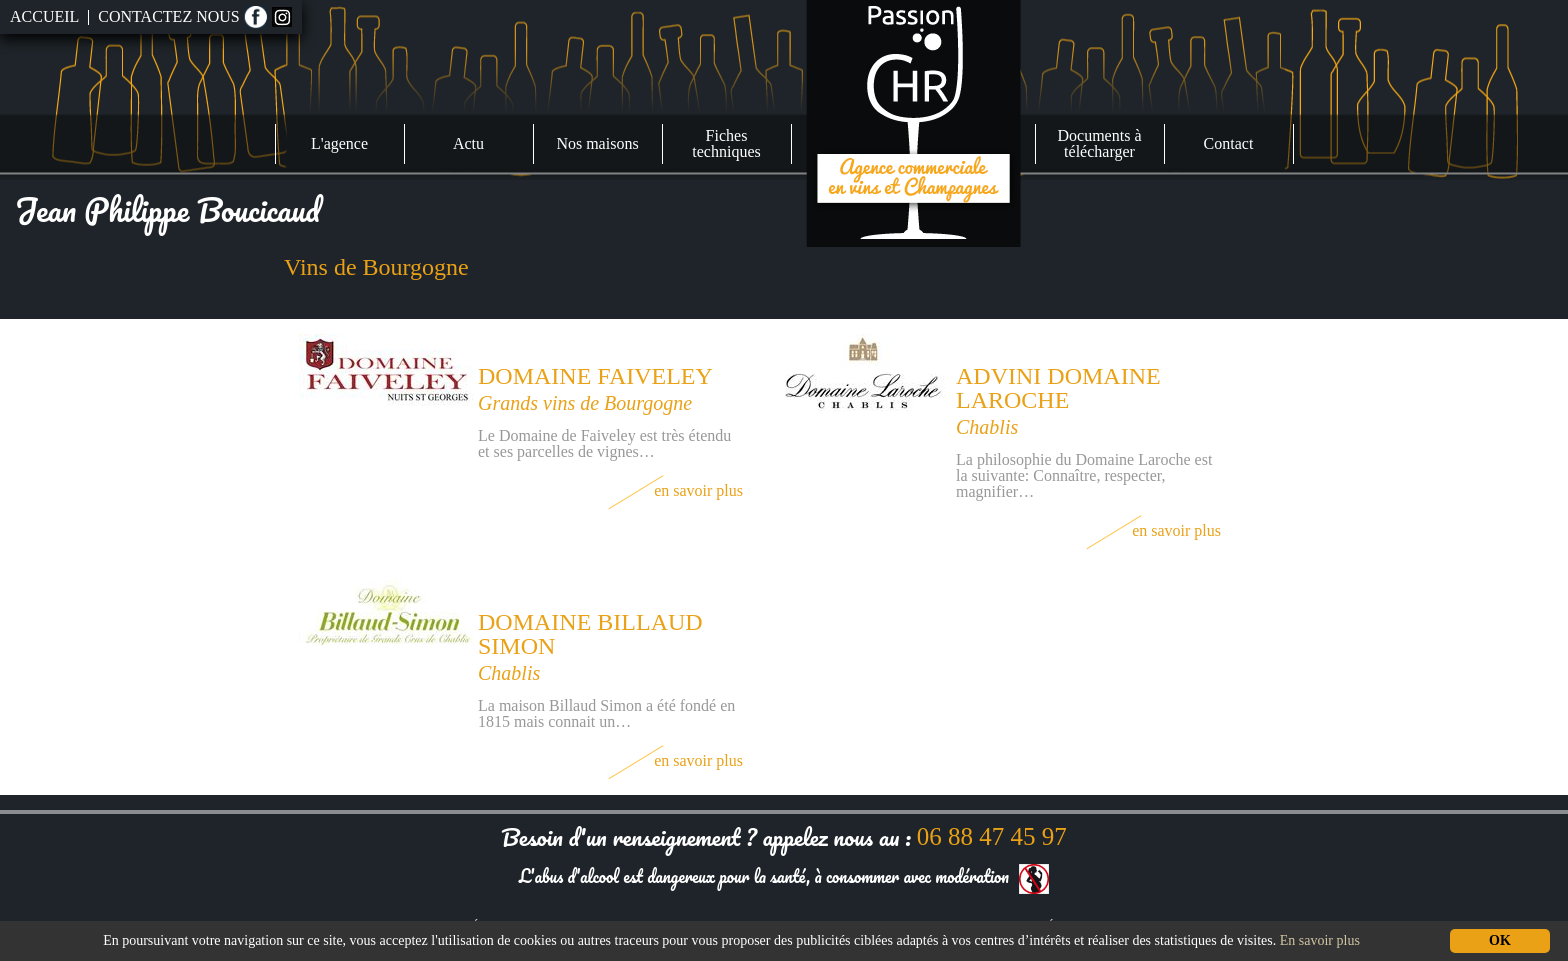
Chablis (987, 427)
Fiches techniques (726, 143)
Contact (1229, 143)
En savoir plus (675, 490)
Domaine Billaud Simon (590, 634)
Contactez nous (168, 17)
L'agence (339, 143)
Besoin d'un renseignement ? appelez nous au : (783, 836)
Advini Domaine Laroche (1058, 388)
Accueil (44, 17)
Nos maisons (597, 143)
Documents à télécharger (1100, 143)
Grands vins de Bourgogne (585, 403)
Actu (468, 143)
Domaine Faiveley (595, 376)
